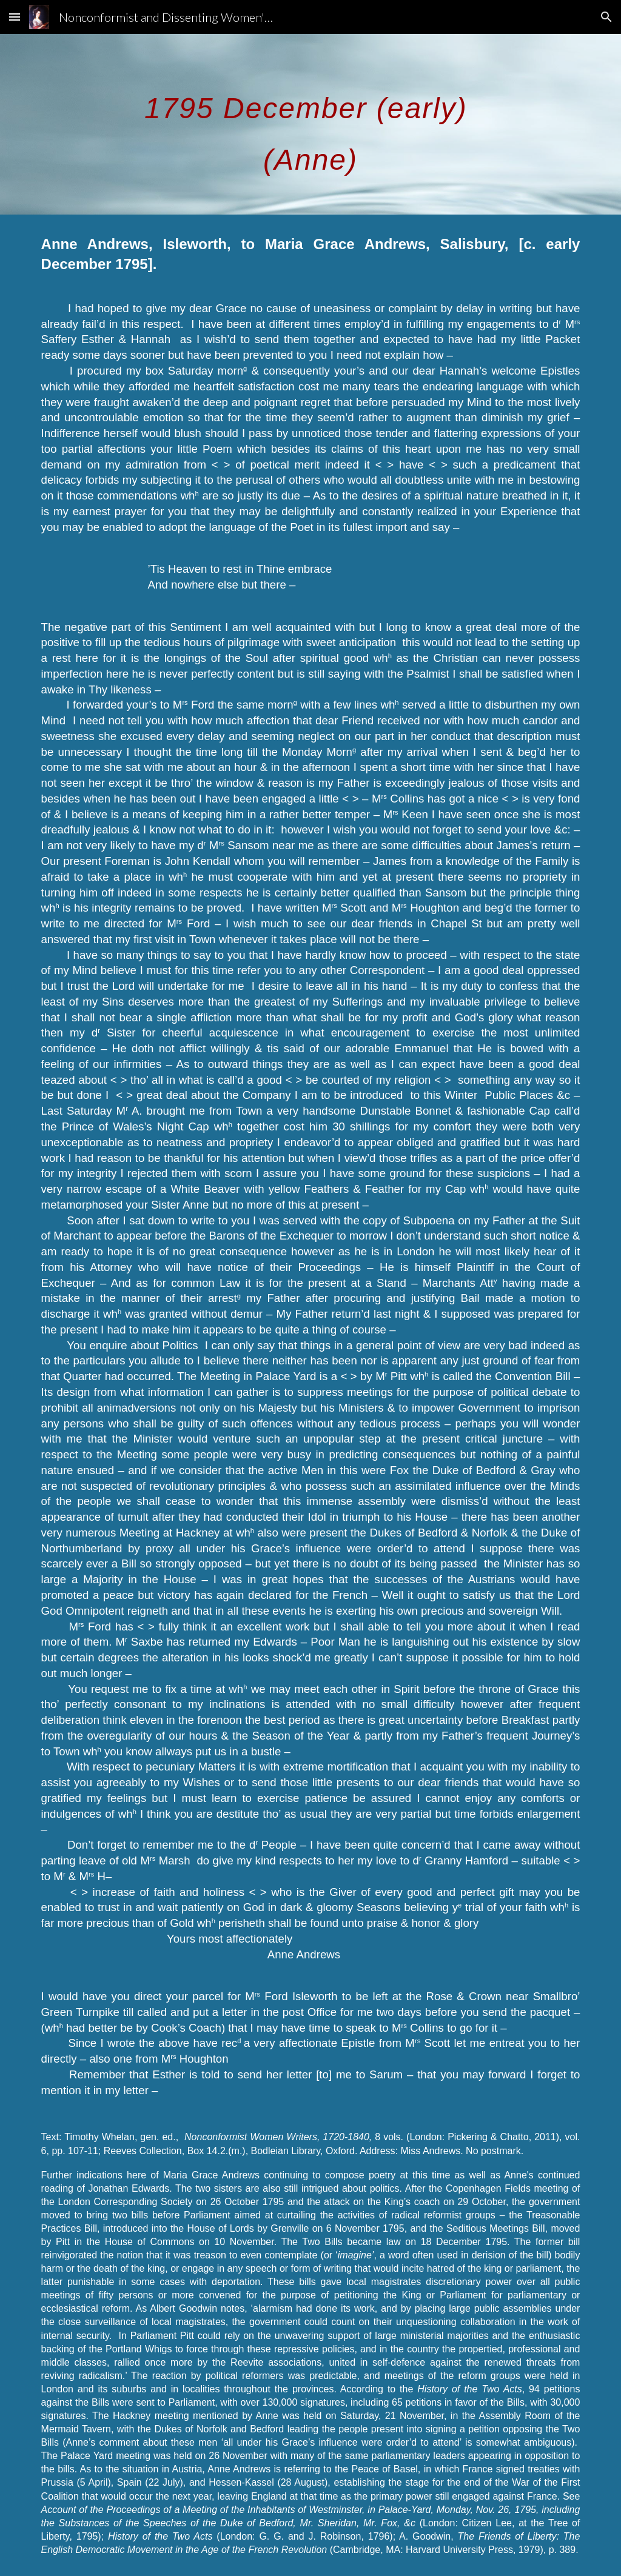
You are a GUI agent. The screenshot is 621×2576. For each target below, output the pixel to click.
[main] (310, 124)
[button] (14, 16)
